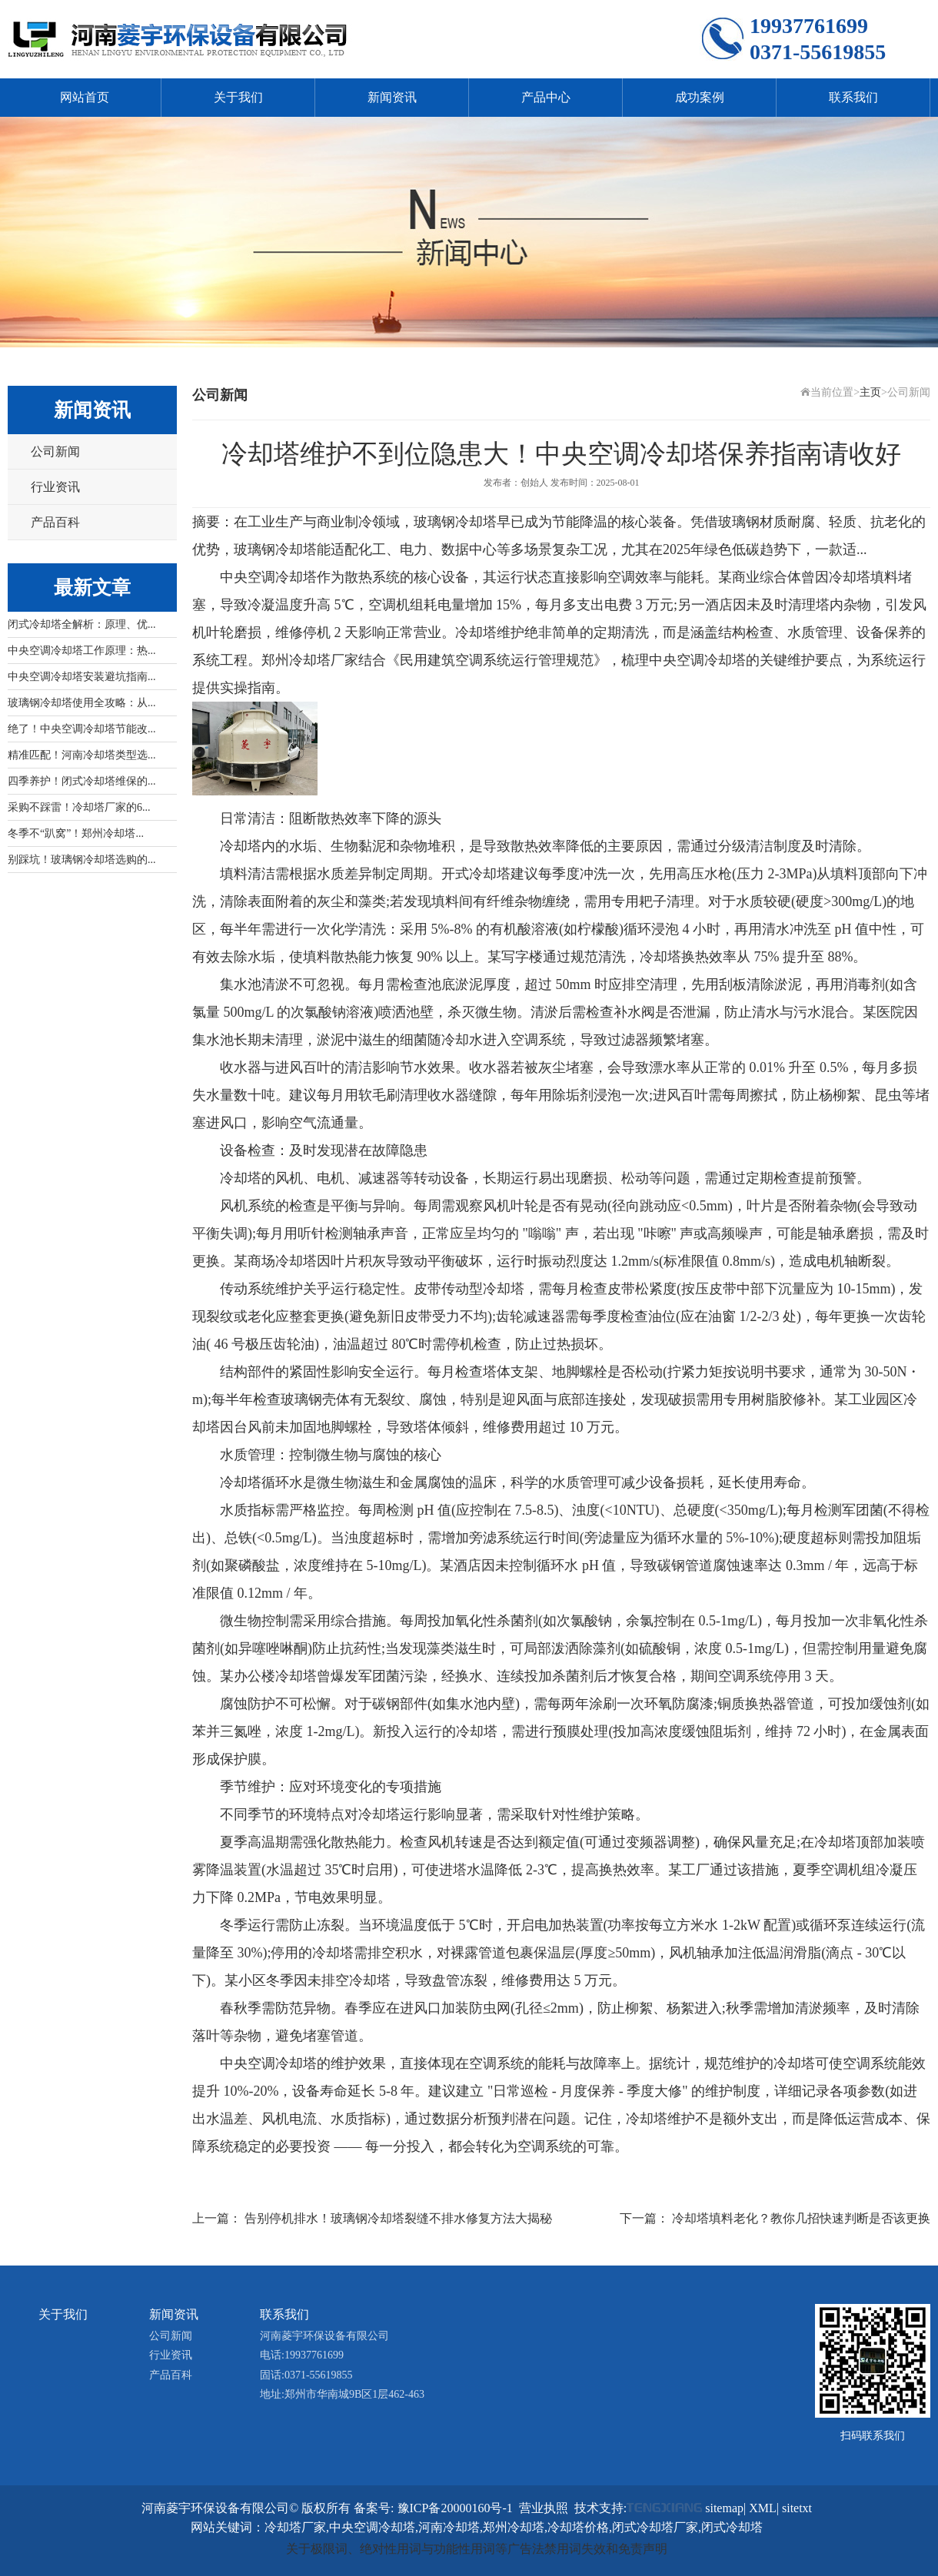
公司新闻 (55, 451)
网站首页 (84, 97)
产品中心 (545, 97)
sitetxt (797, 2508)
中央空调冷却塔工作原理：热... (82, 650)
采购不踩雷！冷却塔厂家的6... (79, 807)
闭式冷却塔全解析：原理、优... (82, 624)
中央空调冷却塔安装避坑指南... (82, 676)
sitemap (724, 2508)
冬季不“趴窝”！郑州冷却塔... (76, 833)
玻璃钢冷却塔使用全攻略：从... (82, 703)
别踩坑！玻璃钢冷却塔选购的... (82, 859)
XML (763, 2508)
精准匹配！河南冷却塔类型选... (82, 755)
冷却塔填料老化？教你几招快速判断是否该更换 (801, 2218)
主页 (870, 392)
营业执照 (543, 2508)
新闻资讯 (392, 97)
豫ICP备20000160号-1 (455, 2508)
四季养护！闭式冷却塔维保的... (82, 781)
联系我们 (853, 97)
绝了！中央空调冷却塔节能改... (82, 729)
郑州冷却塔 (296, 660)
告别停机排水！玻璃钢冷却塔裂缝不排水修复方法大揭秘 (398, 2218)
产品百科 (55, 522)
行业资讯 (55, 486)
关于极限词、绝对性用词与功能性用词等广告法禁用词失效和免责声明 (476, 2548)
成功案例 (699, 97)
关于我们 (238, 97)
